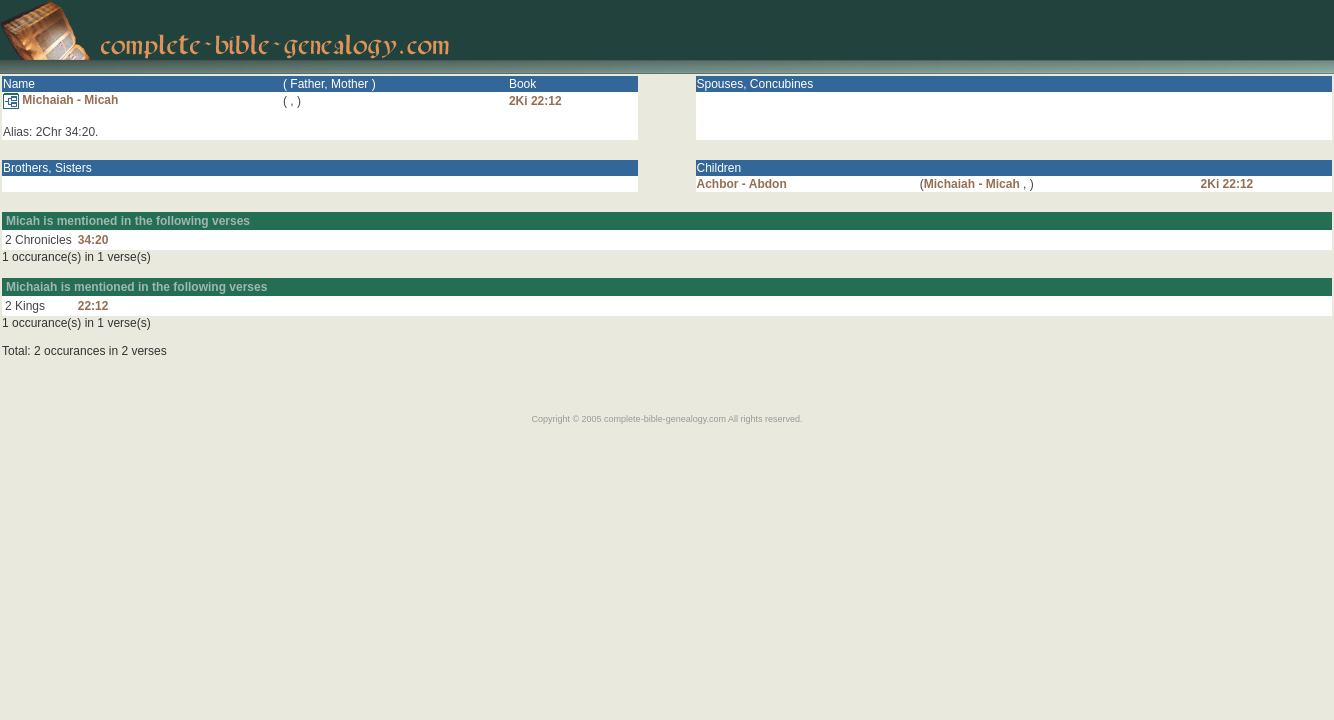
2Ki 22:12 (535, 101)
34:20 (93, 240)
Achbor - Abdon (742, 184)
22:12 (93, 306)
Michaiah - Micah (60, 100)
